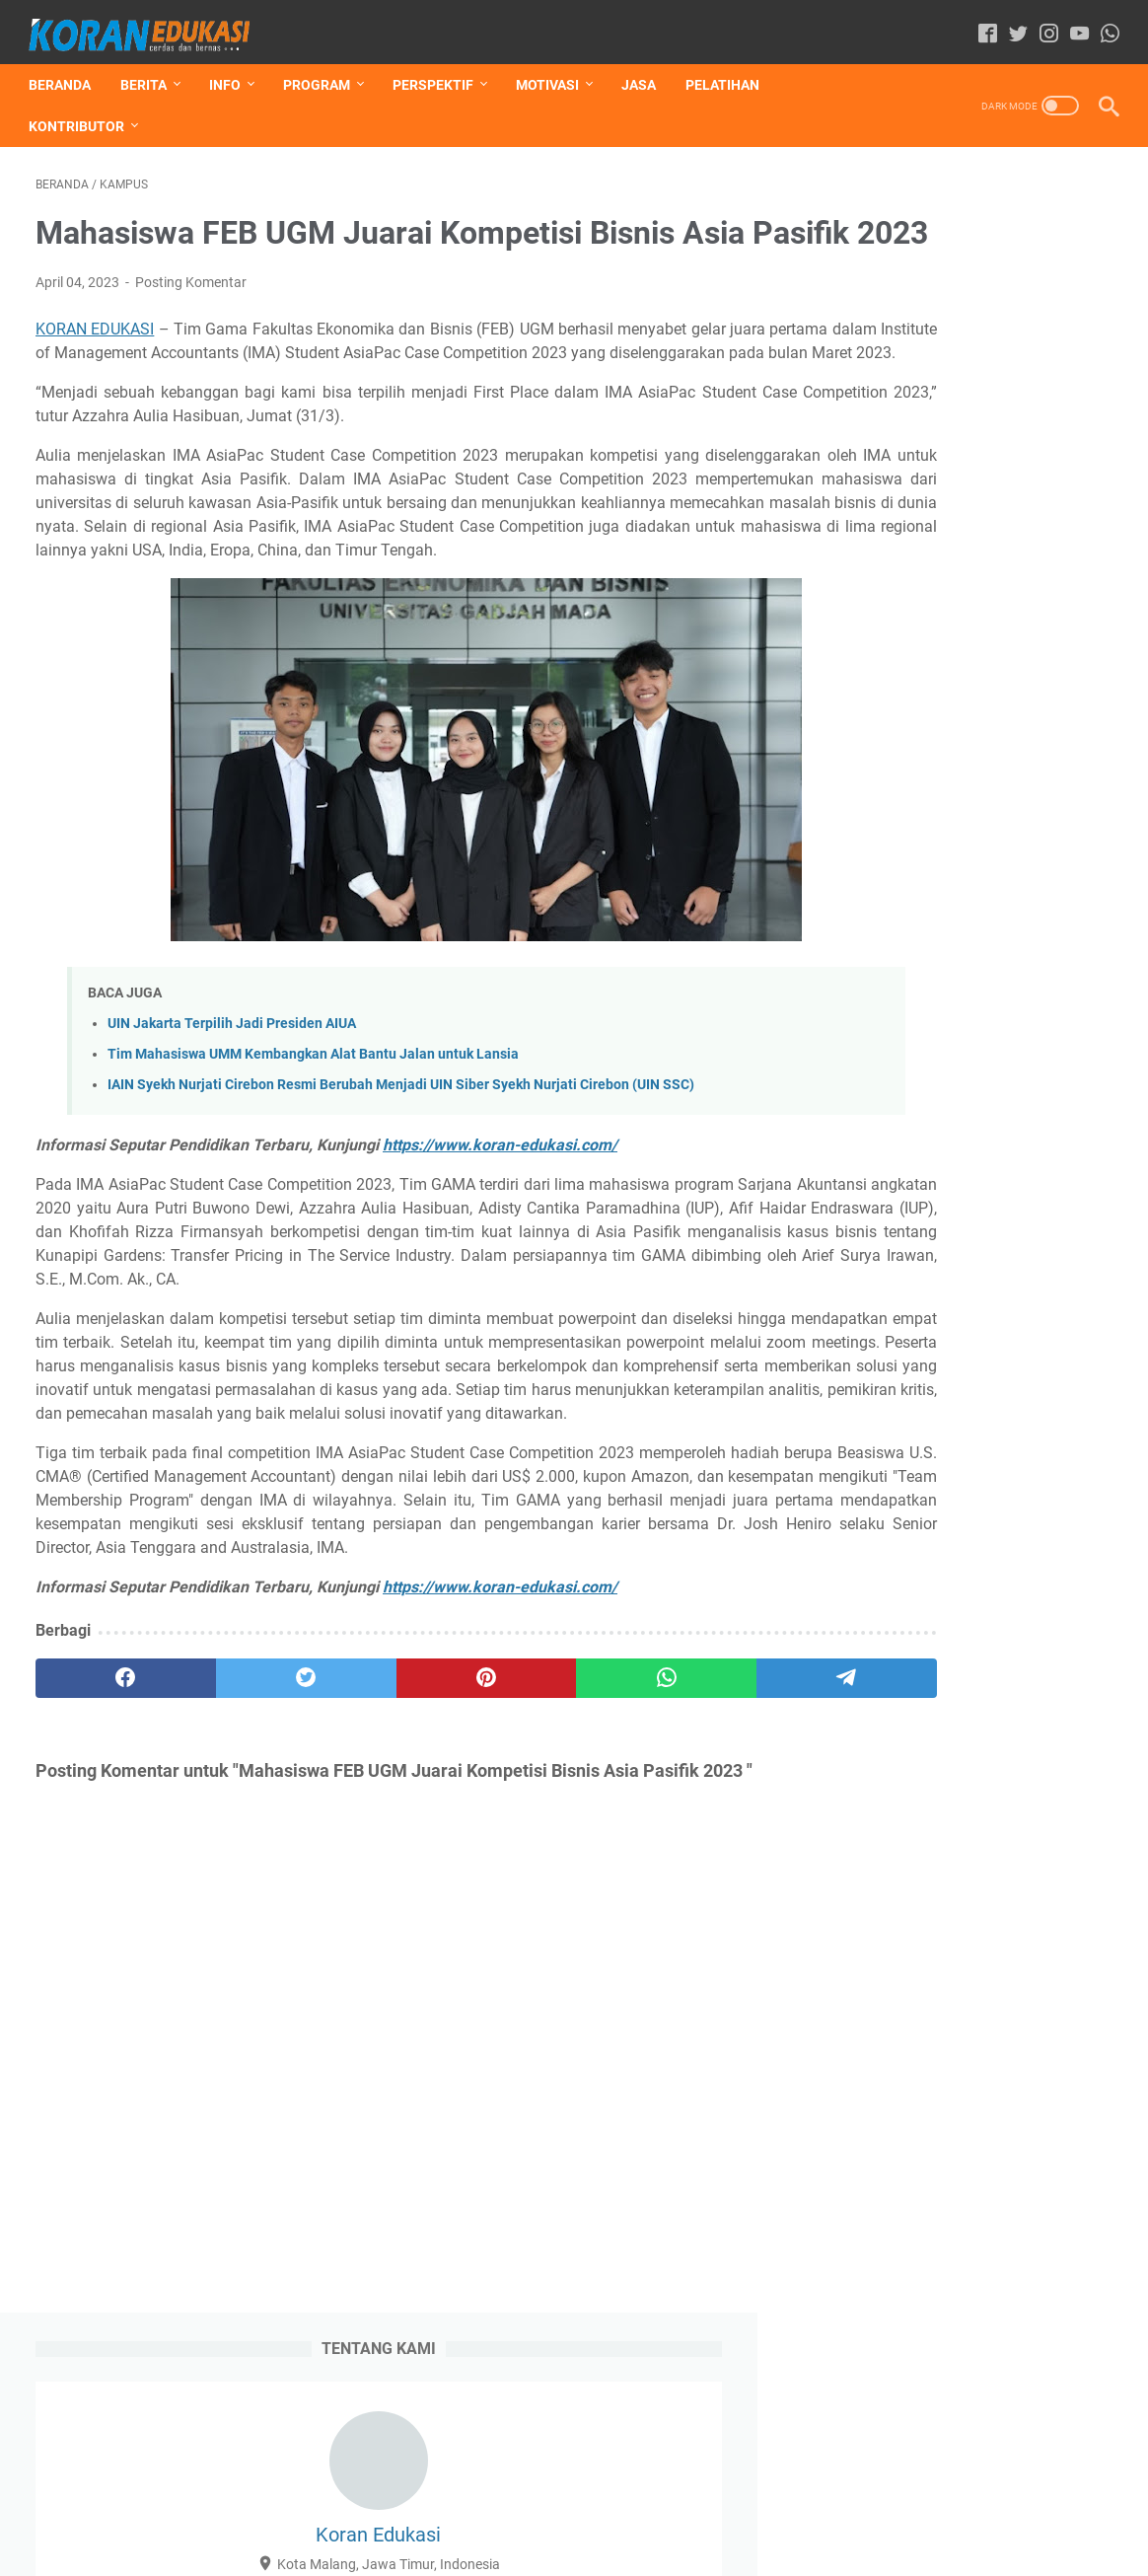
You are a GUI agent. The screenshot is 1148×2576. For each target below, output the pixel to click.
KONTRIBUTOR (83, 109)
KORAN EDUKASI (96, 366)
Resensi (861, 881)
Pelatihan (729, 68)
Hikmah (1006, 808)
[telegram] (684, 1834)
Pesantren (1065, 844)
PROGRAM (323, 68)
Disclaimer (515, 2505)
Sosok (856, 917)
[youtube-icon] (1072, 24)
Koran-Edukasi (602, 2545)
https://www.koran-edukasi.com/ (500, 1229)
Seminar (1005, 881)
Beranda (67, 68)
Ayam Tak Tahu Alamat (930, 1954)
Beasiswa (929, 808)
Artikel (856, 808)
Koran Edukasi (970, 359)
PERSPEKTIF (439, 68)
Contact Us (706, 2505)
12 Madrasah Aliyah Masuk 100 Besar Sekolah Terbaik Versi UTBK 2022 (965, 1315)
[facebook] (107, 1834)
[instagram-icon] (1042, 24)
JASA (645, 68)
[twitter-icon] (1011, 24)
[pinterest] (395, 1834)
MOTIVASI (554, 68)
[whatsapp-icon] (1103, 24)
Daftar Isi (436, 2505)
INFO (232, 68)
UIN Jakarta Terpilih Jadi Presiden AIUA (232, 1108)
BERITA (150, 68)
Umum (918, 917)
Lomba (988, 844)
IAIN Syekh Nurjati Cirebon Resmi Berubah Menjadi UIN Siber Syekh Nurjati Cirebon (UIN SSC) (401, 1169)
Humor (1074, 808)
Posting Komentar (191, 320)
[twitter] (251, 1834)
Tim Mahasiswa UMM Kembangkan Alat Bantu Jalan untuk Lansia (313, 1139)
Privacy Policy (609, 2505)
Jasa (852, 844)
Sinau (1071, 881)
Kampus (917, 844)
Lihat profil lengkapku (970, 556)
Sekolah (932, 881)
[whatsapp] (540, 1834)
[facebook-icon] (980, 24)
